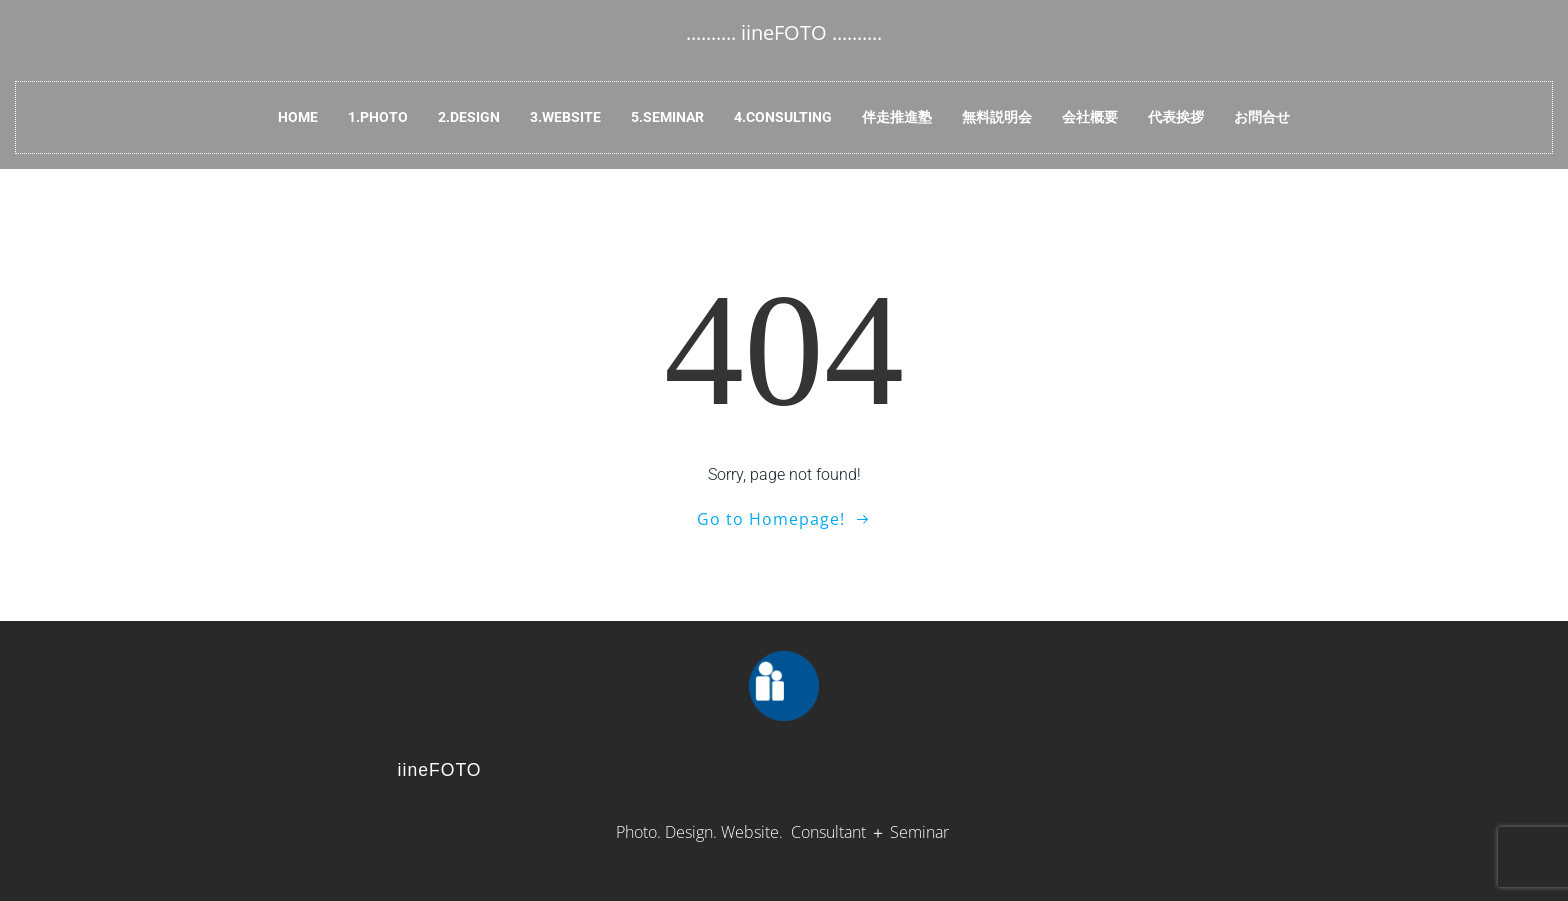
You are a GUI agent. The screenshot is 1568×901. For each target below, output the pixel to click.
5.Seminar (667, 117)
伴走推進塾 (897, 117)
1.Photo (378, 117)
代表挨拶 (1176, 117)
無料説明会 (997, 117)
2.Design (469, 117)
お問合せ (1262, 117)
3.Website (565, 117)
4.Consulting (783, 117)
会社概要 (1090, 117)
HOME (298, 117)
